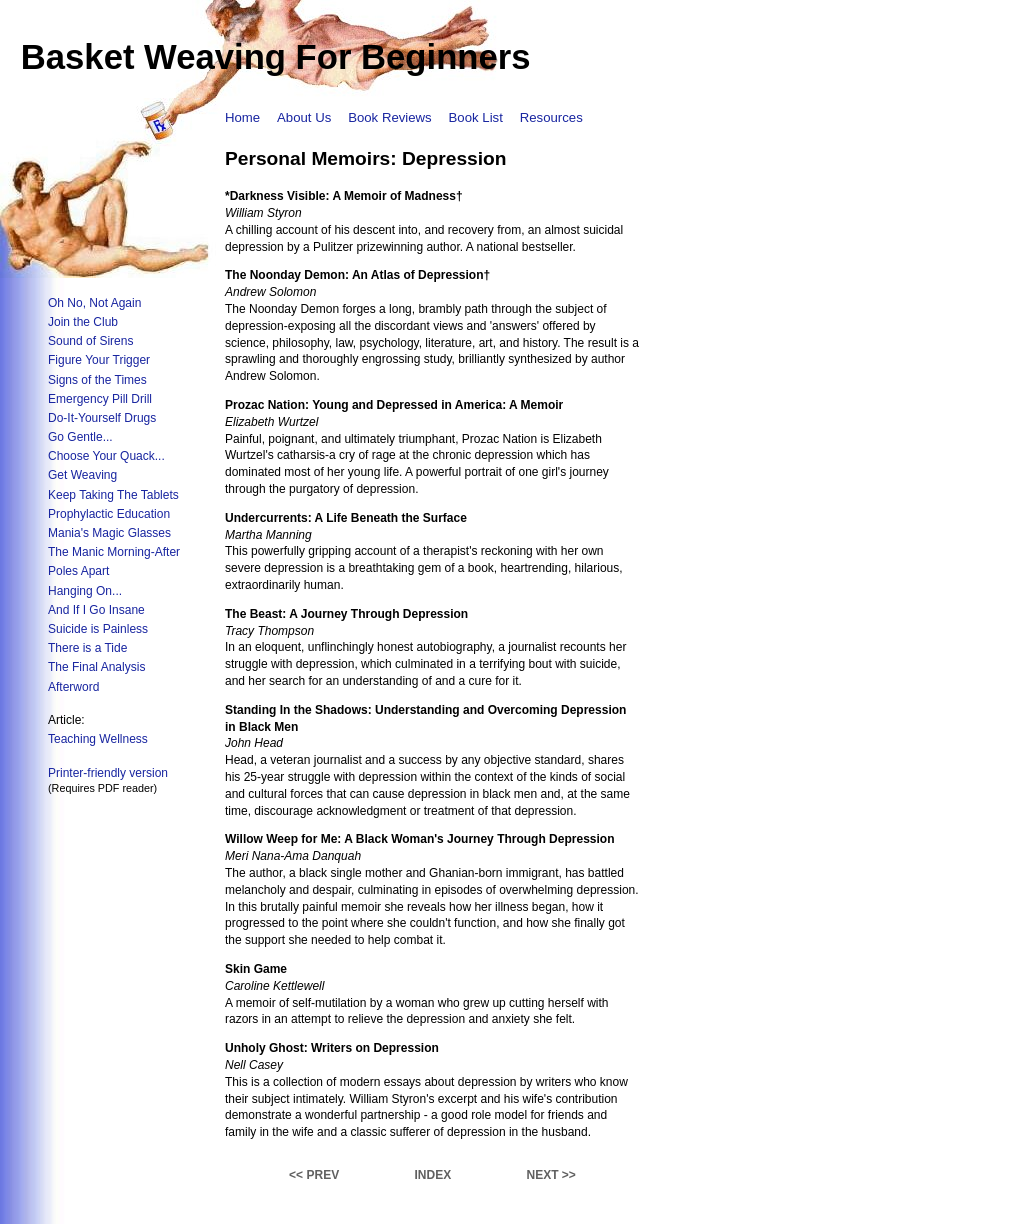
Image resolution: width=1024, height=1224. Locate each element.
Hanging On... (85, 591)
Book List (476, 117)
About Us (304, 117)
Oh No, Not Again (94, 303)
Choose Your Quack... (106, 456)
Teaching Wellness (98, 739)
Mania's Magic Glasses (109, 533)
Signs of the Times (97, 380)
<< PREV (314, 1175)
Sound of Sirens (90, 341)
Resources (551, 117)
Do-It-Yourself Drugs (102, 418)
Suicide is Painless (98, 629)
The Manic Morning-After (114, 552)
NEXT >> (551, 1175)
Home (242, 117)
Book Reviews (390, 117)
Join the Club (83, 322)
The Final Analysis (96, 667)
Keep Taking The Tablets (113, 495)
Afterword (73, 687)
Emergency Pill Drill (100, 399)
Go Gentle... (80, 437)
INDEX (432, 1175)
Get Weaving (82, 475)
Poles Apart (78, 571)
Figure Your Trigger (99, 360)
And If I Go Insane (96, 610)
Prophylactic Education (109, 514)
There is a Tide (87, 648)
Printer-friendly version (108, 773)
